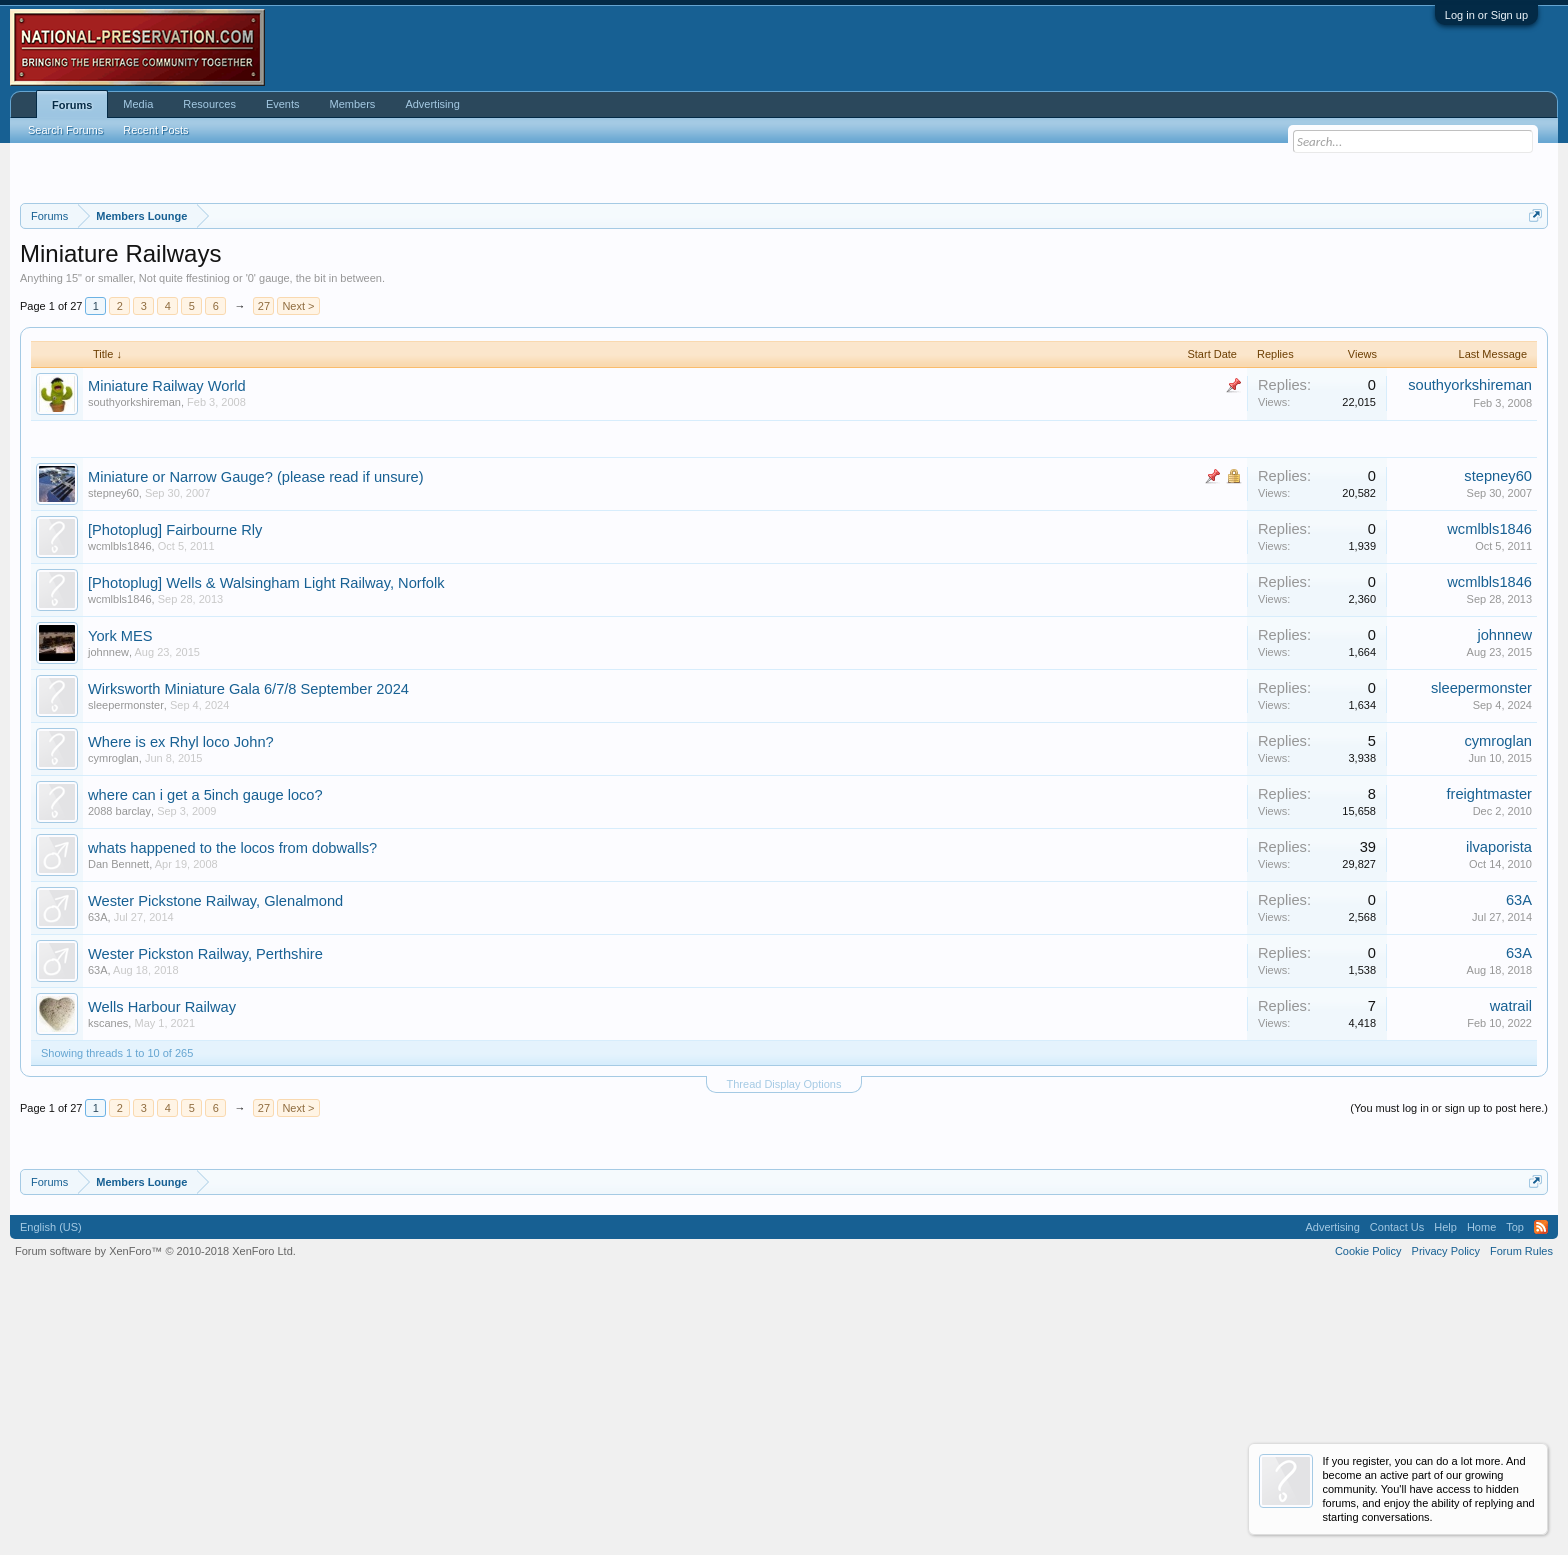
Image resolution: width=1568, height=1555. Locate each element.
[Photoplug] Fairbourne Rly (175, 775)
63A (98, 1162)
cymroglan (113, 1003)
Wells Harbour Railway (162, 1252)
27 (264, 552)
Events (283, 104)
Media (138, 104)
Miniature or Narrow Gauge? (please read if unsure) (256, 722)
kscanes (108, 1268)
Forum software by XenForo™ (155, 1496)
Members (353, 104)
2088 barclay (119, 1056)
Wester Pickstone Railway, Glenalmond (215, 1146)
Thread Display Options (784, 1330)
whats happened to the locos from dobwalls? (232, 1093)
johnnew (108, 897)
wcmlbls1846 (120, 791)
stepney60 (113, 738)
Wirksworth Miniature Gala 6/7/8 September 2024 (248, 934)
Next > (298, 552)
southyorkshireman (134, 648)
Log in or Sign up (1486, 15)
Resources (209, 104)
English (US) (51, 1472)
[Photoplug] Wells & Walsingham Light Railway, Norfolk (266, 828)
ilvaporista (1499, 1092)
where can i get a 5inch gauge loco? (205, 1040)
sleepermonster (126, 950)
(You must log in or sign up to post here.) (1449, 1354)
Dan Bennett (118, 1109)
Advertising (432, 104)
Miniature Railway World (167, 632)
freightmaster (1489, 1039)
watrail (1511, 1251)
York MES (120, 881)
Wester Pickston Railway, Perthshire (205, 1199)
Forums (72, 105)
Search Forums (65, 130)
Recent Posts (155, 130)
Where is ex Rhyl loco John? (181, 987)
